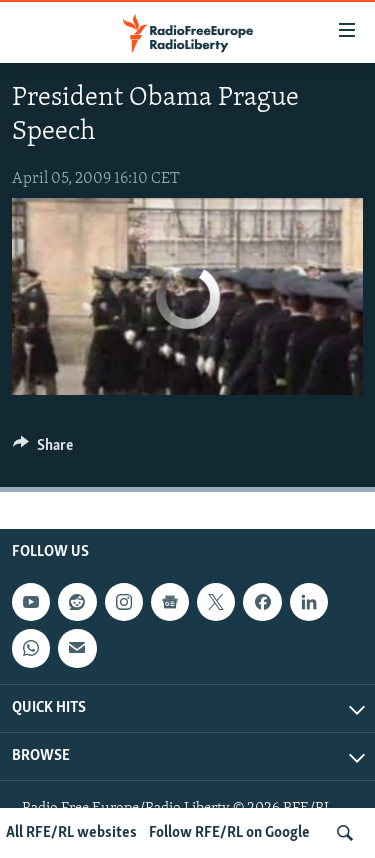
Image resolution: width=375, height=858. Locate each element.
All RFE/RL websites (71, 833)
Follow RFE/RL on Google (229, 833)
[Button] (43, 450)
